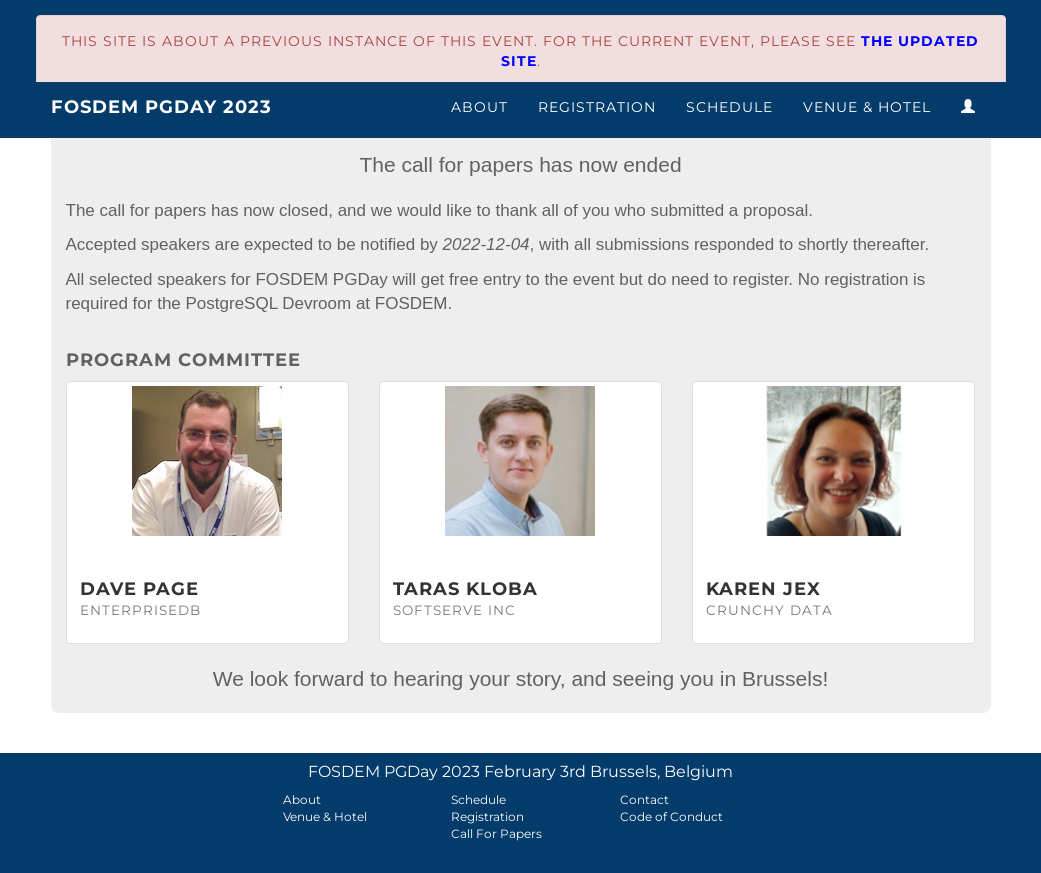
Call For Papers (496, 833)
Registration (597, 107)
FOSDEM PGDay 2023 (161, 107)
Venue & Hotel (867, 107)
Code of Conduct (671, 816)
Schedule (729, 107)
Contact (644, 799)
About (479, 107)
